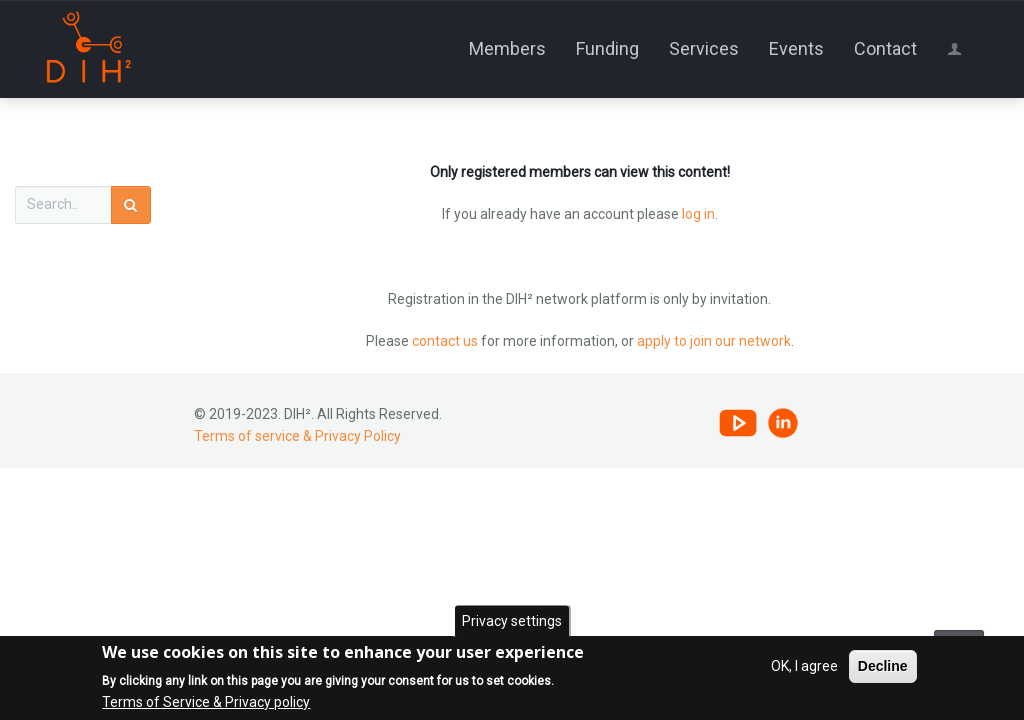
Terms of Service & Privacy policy (206, 704)
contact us (445, 341)
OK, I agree (804, 668)
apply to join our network (714, 341)
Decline (883, 668)
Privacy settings (512, 623)
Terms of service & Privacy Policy (297, 436)
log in (698, 214)
